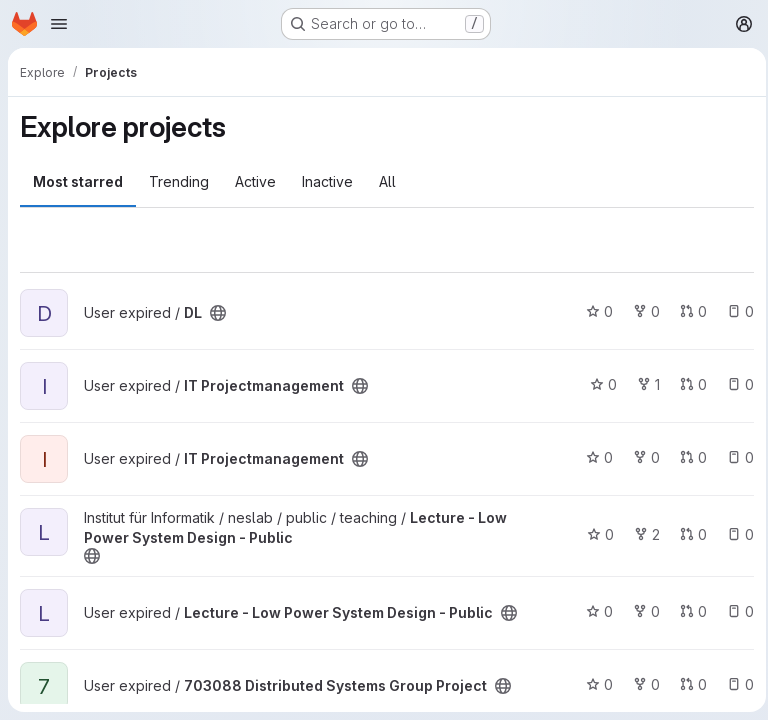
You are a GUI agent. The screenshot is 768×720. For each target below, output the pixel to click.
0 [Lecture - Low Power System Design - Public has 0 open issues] (734, 534)
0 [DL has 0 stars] (593, 311)
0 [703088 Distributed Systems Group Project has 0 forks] (640, 684)
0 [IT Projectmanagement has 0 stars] (597, 384)
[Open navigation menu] (59, 24)
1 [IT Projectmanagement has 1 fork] (642, 384)
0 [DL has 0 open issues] (734, 311)
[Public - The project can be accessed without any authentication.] (218, 313)
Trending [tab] (179, 181)
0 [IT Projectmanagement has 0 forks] (640, 457)
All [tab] (387, 181)
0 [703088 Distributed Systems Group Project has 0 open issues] (734, 684)
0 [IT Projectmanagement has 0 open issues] (734, 384)
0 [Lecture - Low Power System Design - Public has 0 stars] (594, 534)
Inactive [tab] (327, 181)
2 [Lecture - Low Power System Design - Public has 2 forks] (641, 534)
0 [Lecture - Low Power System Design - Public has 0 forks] (640, 611)
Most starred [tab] (78, 181)
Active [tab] (255, 181)
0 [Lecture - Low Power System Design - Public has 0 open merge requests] (687, 534)
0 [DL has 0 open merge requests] (687, 311)
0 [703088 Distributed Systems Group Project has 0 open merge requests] (687, 684)
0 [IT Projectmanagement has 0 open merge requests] (687, 384)
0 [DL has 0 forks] (640, 311)
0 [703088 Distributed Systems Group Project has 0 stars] (593, 684)
